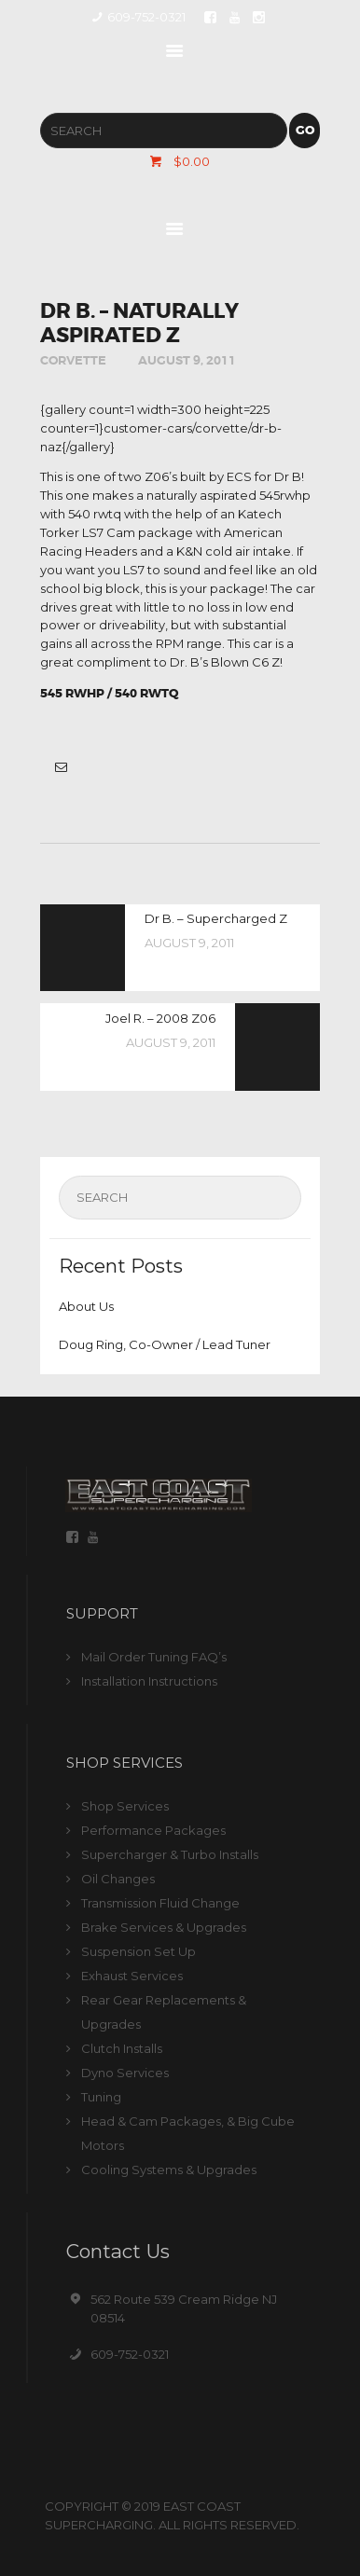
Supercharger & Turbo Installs (169, 1854)
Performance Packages (153, 1830)
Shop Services (125, 1805)
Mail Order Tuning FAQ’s (154, 1656)
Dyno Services (125, 2072)
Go (305, 130)
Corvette (73, 360)
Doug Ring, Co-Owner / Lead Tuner (164, 1344)
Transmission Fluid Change (160, 1902)
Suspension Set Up (138, 1951)
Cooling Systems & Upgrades (168, 2169)
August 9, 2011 (187, 360)
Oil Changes (118, 1878)
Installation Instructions (149, 1681)
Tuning (101, 2096)
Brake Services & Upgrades (163, 1927)
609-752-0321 (129, 2354)
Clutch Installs (121, 2048)
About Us (86, 1306)
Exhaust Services (132, 1975)
